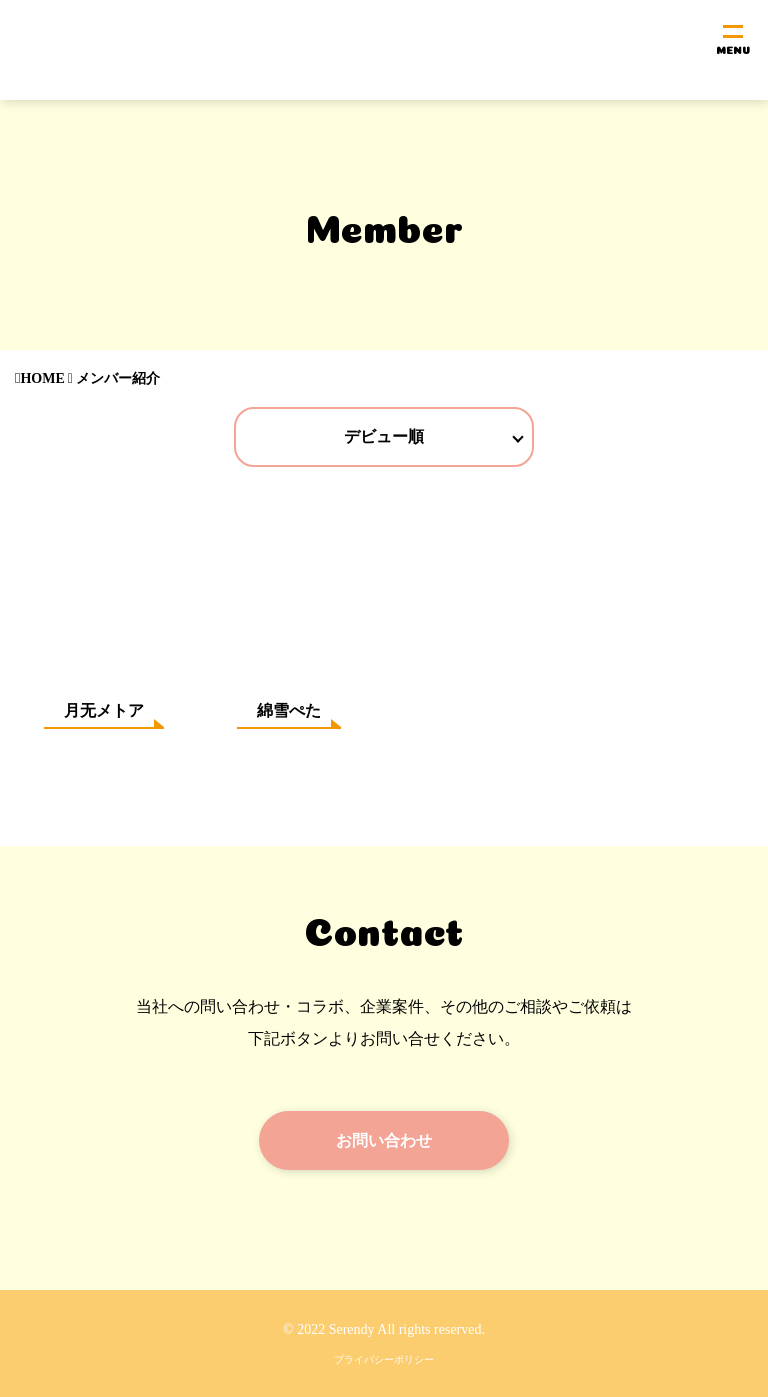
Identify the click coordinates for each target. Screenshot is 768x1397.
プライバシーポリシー (384, 1359)
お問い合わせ (384, 1140)
